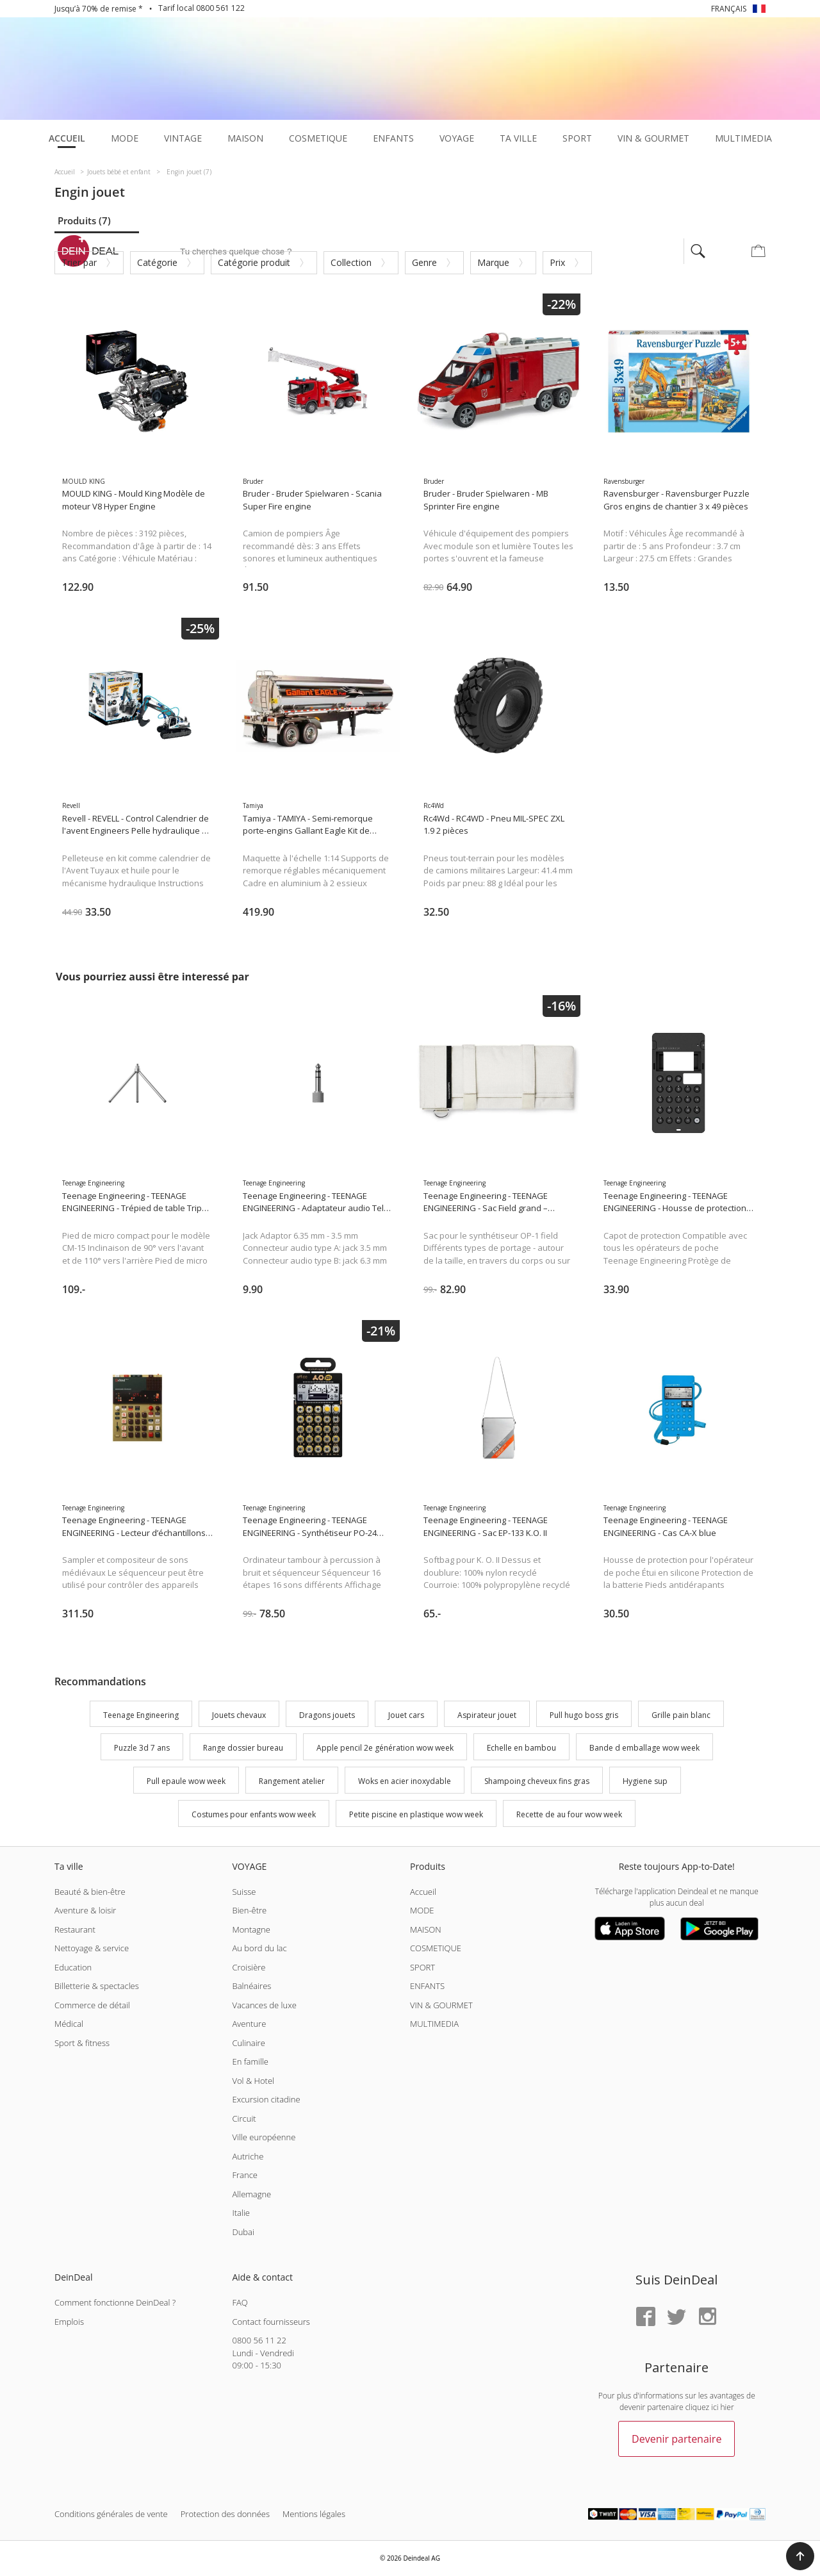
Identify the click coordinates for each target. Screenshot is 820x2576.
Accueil (423, 1891)
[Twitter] (676, 2317)
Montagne (251, 1929)
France (244, 2175)
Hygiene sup (645, 1781)
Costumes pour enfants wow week (254, 1814)
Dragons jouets (327, 1715)
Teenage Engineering (141, 1715)
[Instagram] (707, 2317)
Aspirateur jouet (486, 1715)
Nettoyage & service (91, 1948)
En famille (250, 2061)
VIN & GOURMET (441, 2005)
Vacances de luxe (264, 2005)
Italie (241, 2212)
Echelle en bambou (521, 1748)
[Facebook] (645, 2317)
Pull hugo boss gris (584, 1715)
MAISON (425, 1929)
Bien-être (249, 1910)
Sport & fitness (82, 2043)
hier (727, 2407)
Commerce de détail (92, 2005)
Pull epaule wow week (186, 1781)
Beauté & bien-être (90, 1891)
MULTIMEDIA (434, 2023)
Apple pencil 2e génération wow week (385, 1748)
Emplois (69, 2321)
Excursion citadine (266, 2099)
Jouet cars (406, 1715)
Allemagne (251, 2194)
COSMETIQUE (435, 1948)
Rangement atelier (292, 1781)
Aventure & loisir (85, 1910)
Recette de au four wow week (569, 1814)
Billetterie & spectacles (96, 1986)
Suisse (244, 1891)
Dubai (243, 2232)
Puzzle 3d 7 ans (142, 1748)
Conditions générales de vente (111, 2514)
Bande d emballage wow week (644, 1748)
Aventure (249, 2023)
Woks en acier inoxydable (404, 1781)
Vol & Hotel (253, 2080)
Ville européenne (263, 2137)
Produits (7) (84, 220)
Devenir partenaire (676, 2439)
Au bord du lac (259, 1948)
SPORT (422, 1967)
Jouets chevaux (239, 1715)
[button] (800, 2556)
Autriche (247, 2156)
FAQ (239, 2302)
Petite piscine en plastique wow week (416, 1814)
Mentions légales (314, 2514)
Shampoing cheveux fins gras (536, 1781)
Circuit (244, 2118)
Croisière (248, 1967)
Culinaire (248, 2043)
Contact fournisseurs (270, 2321)
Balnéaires (251, 1986)
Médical (68, 2023)
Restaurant (74, 1929)
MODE (422, 1910)
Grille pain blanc (681, 1715)
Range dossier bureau (243, 1748)
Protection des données (225, 2514)
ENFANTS (427, 1986)
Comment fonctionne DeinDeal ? (115, 2302)
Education (73, 1967)
